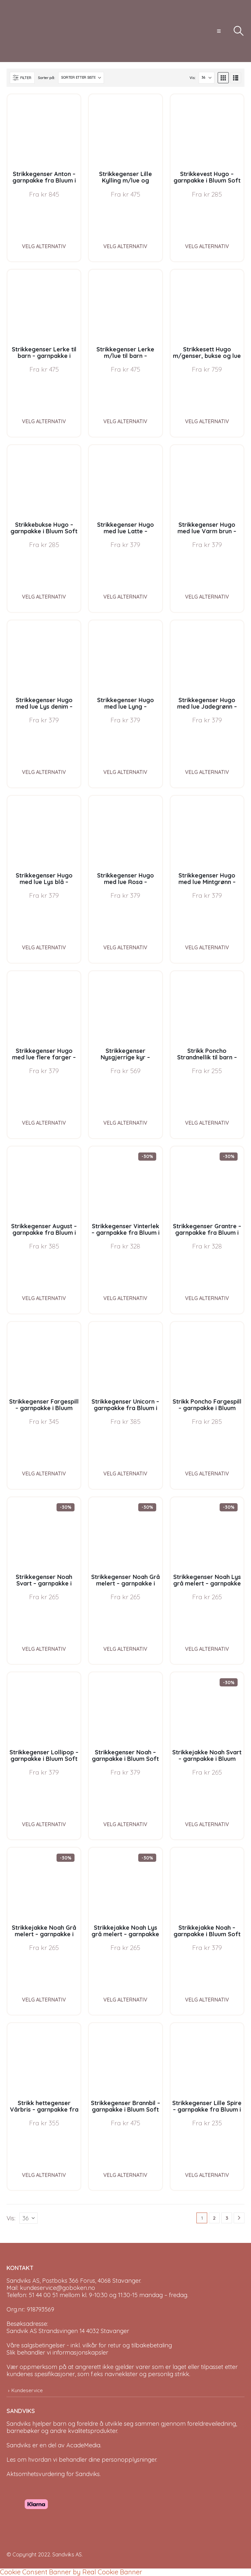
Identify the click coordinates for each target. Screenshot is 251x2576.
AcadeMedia (83, 2445)
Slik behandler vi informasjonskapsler (57, 2352)
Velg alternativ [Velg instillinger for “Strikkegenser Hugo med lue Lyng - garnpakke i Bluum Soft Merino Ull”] (125, 772)
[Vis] (206, 78)
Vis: (192, 77)
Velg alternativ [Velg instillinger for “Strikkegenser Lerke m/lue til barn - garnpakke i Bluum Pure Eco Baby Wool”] (125, 421)
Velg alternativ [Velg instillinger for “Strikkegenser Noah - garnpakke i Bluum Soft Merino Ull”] (125, 1824)
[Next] (239, 2218)
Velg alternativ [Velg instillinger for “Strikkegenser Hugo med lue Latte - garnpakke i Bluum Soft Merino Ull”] (125, 596)
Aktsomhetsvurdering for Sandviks (53, 2474)
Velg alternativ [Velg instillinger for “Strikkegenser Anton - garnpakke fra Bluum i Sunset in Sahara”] (44, 246)
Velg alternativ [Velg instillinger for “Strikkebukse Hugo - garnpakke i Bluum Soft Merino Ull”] (44, 596)
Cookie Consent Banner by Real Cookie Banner (71, 2572)
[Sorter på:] (81, 78)
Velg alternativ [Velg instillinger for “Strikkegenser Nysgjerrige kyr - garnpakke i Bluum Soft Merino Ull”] (125, 1122)
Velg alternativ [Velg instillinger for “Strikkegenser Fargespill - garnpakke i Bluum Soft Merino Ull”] (44, 1473)
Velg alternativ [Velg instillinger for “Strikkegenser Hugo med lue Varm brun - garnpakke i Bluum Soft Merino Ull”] (207, 596)
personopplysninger (129, 2459)
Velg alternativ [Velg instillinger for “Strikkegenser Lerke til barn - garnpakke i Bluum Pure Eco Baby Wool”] (44, 421)
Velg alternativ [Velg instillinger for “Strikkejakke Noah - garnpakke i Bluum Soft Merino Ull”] (207, 1999)
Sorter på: (46, 77)
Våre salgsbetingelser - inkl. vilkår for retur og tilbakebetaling (89, 2345)
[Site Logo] (31, 31)
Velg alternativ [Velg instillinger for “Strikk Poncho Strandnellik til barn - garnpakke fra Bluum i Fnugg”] (207, 1122)
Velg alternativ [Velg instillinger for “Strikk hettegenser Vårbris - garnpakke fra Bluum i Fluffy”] (44, 2175)
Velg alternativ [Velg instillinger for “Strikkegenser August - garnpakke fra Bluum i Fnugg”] (44, 1298)
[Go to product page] (44, 131)
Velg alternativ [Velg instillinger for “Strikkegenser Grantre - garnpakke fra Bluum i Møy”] (207, 1298)
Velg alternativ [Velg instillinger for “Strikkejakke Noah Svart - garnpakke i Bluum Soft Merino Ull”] (207, 1824)
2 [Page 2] (214, 2218)
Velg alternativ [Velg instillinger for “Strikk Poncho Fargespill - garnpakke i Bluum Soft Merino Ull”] (207, 1473)
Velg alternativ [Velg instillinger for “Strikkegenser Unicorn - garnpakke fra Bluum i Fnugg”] (125, 1473)
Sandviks (19, 2423)
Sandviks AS (67, 2554)
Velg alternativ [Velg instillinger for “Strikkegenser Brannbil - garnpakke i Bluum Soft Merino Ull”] (125, 2175)
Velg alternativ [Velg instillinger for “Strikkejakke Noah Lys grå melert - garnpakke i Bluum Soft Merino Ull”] (125, 1999)
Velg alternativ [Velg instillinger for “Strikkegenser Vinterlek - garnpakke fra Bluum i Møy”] (125, 1298)
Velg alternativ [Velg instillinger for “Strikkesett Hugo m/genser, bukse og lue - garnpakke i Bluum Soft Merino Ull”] (207, 421)
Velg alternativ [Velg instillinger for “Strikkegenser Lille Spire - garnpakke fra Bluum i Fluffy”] (207, 2175)
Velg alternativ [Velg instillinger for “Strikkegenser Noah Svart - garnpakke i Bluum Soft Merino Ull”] (44, 1649)
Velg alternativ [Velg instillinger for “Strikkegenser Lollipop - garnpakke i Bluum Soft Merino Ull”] (44, 1824)
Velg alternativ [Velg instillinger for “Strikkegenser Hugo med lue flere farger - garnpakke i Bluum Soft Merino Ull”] (44, 1122)
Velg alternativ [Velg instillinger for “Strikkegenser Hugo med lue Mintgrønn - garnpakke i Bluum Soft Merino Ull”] (207, 947)
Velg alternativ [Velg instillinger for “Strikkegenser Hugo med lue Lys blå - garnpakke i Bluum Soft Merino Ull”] (44, 947)
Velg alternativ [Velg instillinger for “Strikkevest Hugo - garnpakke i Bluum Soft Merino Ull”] (207, 246)
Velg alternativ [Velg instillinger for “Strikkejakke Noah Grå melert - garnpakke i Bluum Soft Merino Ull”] (44, 1999)
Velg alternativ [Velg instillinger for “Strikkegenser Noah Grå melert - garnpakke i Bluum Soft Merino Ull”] (125, 1649)
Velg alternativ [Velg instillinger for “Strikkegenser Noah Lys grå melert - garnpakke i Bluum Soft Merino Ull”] (207, 1649)
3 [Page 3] (227, 2218)
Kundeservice (27, 2390)
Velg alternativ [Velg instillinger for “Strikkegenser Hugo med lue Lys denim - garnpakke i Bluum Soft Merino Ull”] (44, 772)
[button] (219, 31)
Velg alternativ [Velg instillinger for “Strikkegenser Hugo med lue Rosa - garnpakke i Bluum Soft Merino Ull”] (125, 947)
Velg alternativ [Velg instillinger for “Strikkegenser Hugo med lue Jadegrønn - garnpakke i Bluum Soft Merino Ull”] (207, 772)
